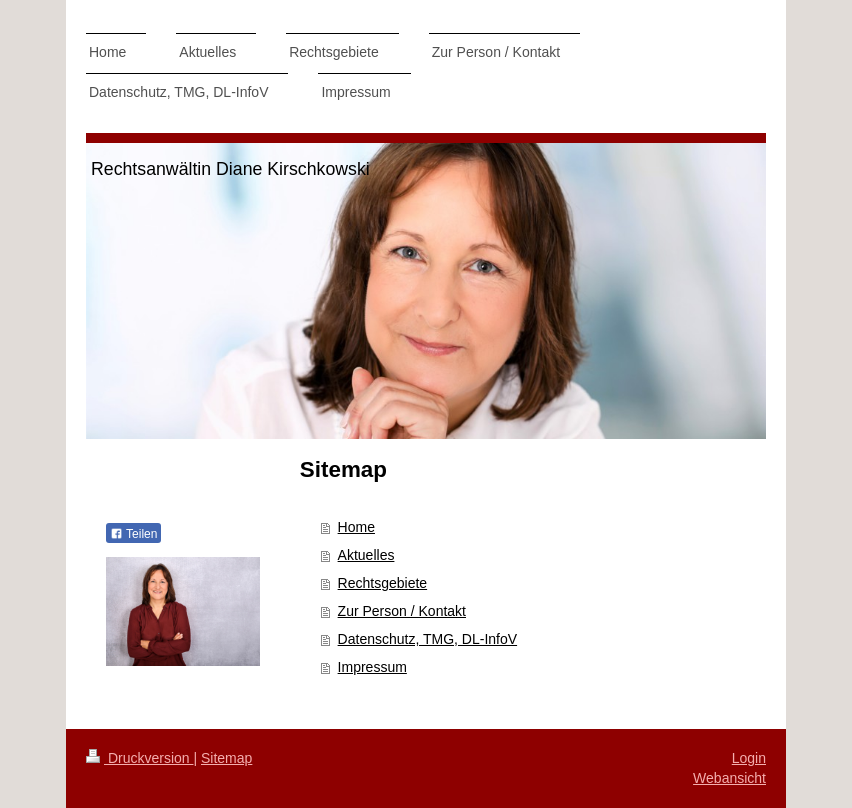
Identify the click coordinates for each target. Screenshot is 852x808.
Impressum (372, 667)
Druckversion (139, 758)
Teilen (133, 534)
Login (749, 758)
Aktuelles (366, 555)
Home (356, 527)
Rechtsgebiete (383, 583)
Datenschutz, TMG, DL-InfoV (427, 639)
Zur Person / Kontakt (402, 611)
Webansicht (729, 778)
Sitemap (226, 758)
